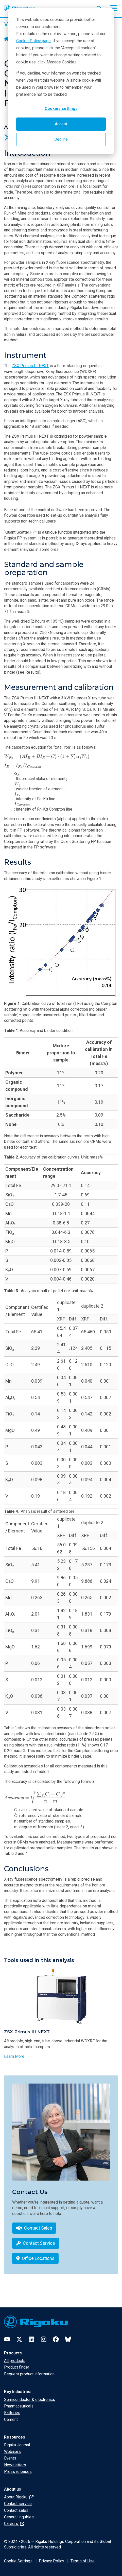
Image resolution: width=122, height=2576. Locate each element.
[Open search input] (99, 7)
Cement (11, 2419)
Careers (14, 2523)
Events (10, 2458)
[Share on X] (7, 137)
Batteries (12, 2412)
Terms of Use (83, 2561)
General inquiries (19, 2517)
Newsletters (15, 2465)
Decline (61, 139)
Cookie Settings (18, 2561)
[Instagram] (44, 2339)
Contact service (18, 2503)
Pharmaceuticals (18, 2406)
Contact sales (16, 2510)
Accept (61, 124)
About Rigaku (18, 2497)
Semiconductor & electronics (29, 2399)
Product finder (16, 2367)
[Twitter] (19, 2339)
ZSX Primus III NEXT (30, 365)
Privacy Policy (51, 2561)
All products (14, 2360)
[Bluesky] (68, 2339)
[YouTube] (7, 2339)
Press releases (18, 2471)
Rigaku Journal (17, 2445)
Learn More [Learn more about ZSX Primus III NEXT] (14, 2056)
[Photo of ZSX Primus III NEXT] (61, 1996)
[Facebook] (56, 2339)
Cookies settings (61, 108)
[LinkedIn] (31, 2339)
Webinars (12, 2451)
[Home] (6, 39)
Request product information (29, 2374)
